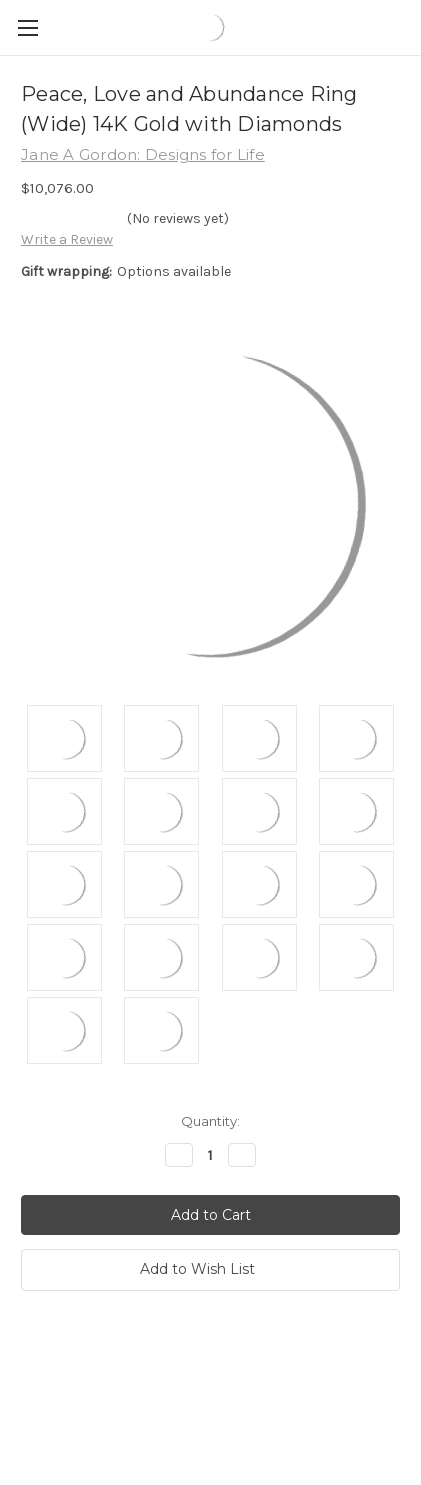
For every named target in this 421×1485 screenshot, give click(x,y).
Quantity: (210, 1121)
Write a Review (67, 239)
